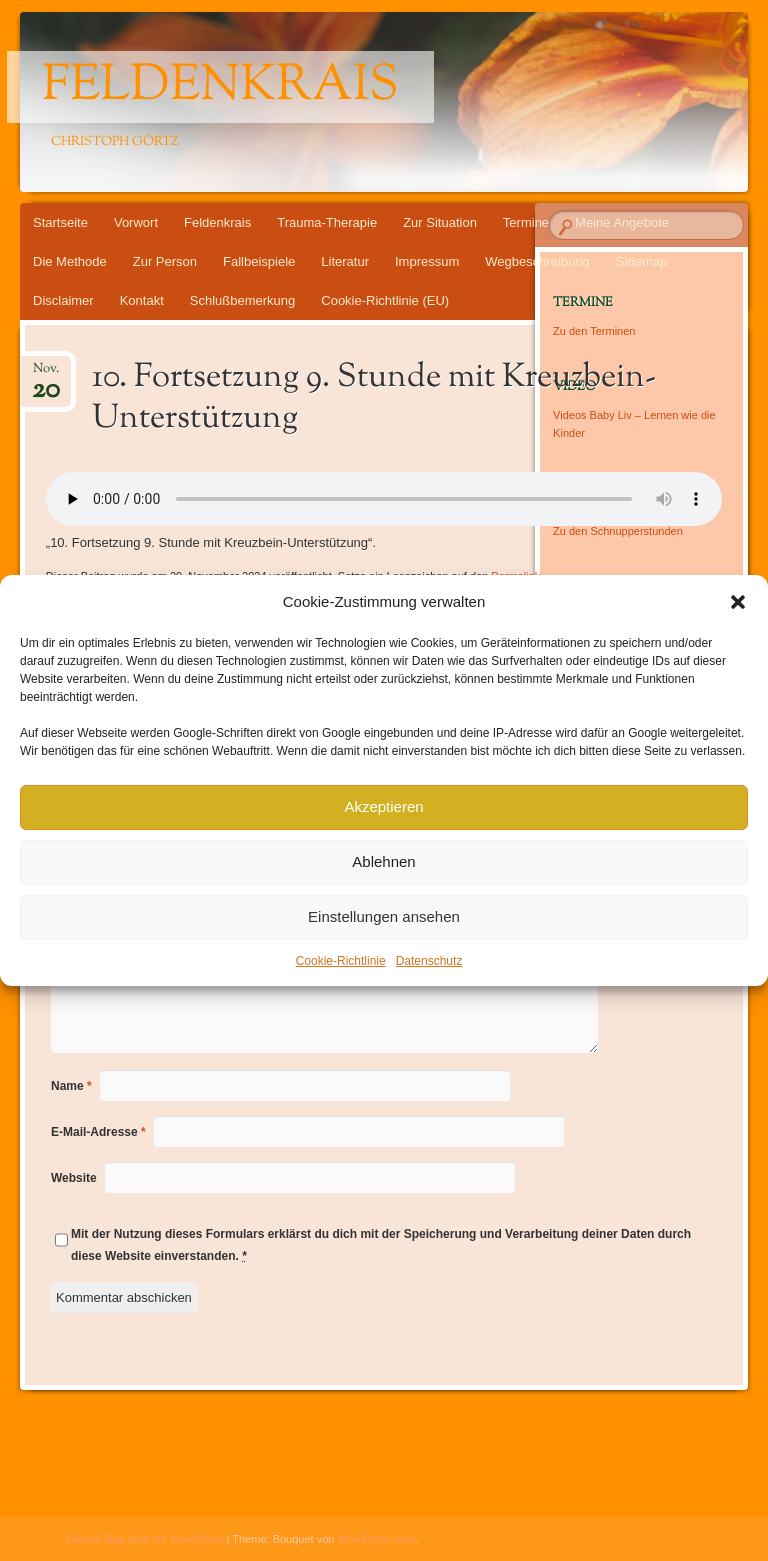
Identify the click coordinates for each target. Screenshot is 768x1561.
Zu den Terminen (594, 331)
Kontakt (142, 300)
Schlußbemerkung (243, 300)
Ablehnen (383, 861)
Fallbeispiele (259, 261)
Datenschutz (429, 961)
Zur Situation (440, 222)
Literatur (345, 261)
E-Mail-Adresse (98, 1132)
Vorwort (136, 222)
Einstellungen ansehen (384, 916)
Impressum (427, 261)
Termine (526, 222)
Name (71, 1086)
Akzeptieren (383, 806)
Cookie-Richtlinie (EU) (385, 300)
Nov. (46, 374)
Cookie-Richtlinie (341, 961)
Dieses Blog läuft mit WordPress (145, 1539)
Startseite (60, 222)
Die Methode (70, 261)
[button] (738, 602)
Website (74, 1178)
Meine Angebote (622, 222)
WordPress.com (377, 1539)
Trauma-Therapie (327, 222)
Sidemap (641, 261)
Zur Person (165, 261)
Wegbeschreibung (537, 261)
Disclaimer (63, 300)
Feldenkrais (220, 87)
